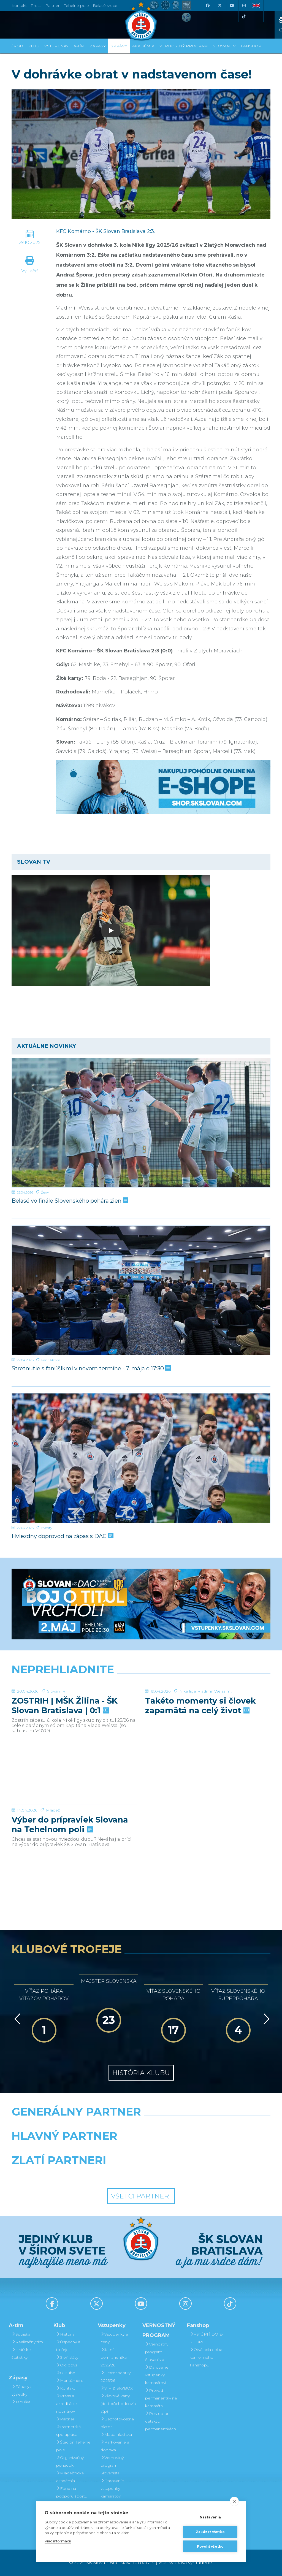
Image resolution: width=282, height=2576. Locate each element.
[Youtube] (231, 5)
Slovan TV (56, 1732)
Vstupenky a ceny (114, 2338)
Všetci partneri (141, 2196)
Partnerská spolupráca (68, 2430)
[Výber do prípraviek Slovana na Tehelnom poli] (74, 1825)
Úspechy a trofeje (68, 2345)
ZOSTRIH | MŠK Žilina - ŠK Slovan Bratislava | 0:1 (65, 1746)
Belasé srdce (105, 5)
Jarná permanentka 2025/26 (114, 2357)
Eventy (46, 1528)
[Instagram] (243, 5)
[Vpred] (265, 2019)
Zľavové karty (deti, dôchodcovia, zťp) (119, 2403)
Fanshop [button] (251, 46)
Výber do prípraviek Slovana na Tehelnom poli (70, 1865)
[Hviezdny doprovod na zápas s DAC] (141, 1458)
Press (36, 5)
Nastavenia (210, 2517)
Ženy (45, 1192)
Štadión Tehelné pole (73, 2446)
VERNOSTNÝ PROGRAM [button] (183, 46)
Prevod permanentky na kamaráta (161, 2398)
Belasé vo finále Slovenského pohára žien (69, 1200)
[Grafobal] (96, 2150)
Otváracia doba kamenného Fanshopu (206, 2357)
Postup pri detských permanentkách (160, 2421)
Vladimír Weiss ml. (215, 1732)
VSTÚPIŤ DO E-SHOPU (206, 2338)
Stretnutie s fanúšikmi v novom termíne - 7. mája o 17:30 (91, 1368)
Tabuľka (21, 2401)
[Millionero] (185, 2150)
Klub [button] (33, 46)
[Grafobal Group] (174, 2174)
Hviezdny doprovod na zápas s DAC (62, 1536)
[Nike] (141, 2125)
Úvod (17, 46)
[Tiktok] (243, 16)
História (65, 2334)
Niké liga (187, 1732)
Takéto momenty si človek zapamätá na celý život (200, 1746)
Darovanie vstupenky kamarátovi (112, 2488)
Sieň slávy (67, 2357)
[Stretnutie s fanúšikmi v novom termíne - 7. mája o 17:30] (141, 1290)
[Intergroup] (107, 2174)
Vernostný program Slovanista (112, 2465)
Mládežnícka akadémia (70, 2477)
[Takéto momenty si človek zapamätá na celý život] (207, 1707)
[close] (234, 2501)
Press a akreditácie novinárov (66, 2403)
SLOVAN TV (224, 46)
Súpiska (21, 2334)
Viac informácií (58, 2541)
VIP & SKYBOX (117, 2388)
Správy (119, 46)
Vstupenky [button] (56, 46)
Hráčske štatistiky (21, 2353)
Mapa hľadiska (116, 2434)
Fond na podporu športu (71, 2492)
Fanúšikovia (50, 1360)
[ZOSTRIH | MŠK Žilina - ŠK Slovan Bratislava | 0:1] (74, 1707)
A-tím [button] (79, 46)
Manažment (69, 2380)
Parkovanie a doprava (115, 2446)
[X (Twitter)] (219, 5)
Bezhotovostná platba (117, 2423)
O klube (65, 2372)
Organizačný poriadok (70, 2461)
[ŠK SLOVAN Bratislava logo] (141, 20)
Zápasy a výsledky (22, 2390)
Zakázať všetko (210, 2532)
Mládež (53, 1851)
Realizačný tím (27, 2341)
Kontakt (65, 2388)
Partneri (65, 2419)
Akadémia (143, 46)
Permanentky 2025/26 (116, 2376)
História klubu (141, 2073)
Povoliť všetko (210, 2546)
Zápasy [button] (98, 46)
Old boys (66, 2365)
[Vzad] (16, 2019)
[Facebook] (207, 5)
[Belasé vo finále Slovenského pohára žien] (141, 1122)
